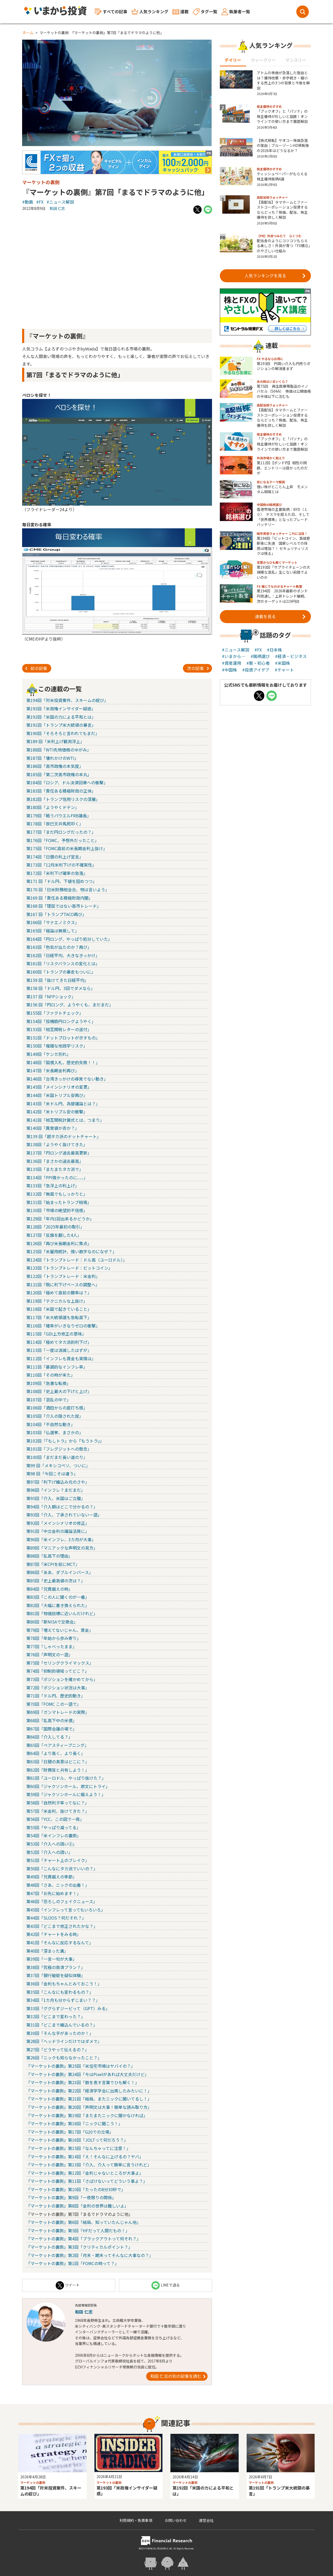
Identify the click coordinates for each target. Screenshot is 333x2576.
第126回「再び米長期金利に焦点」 (59, 1243)
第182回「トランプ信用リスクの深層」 (63, 799)
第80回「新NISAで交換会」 (52, 1622)
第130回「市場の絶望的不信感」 (56, 1210)
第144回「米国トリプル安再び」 (56, 1095)
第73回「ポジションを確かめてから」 (62, 1679)
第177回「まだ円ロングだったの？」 (61, 832)
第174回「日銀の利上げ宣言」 (54, 857)
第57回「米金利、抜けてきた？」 (57, 1811)
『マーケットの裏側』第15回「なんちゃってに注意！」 (78, 2148)
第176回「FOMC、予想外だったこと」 (62, 840)
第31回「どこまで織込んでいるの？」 (61, 2025)
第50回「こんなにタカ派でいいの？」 (62, 1868)
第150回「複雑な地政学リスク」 (56, 1046)
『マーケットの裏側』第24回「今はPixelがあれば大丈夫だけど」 (87, 2074)
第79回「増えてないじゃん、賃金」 (59, 1630)
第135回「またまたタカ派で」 (54, 1169)
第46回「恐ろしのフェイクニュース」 (61, 1901)
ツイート (68, 2285)
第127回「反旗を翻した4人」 (53, 1235)
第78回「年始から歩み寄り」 (53, 1638)
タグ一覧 (205, 11)
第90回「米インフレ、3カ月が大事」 (61, 1539)
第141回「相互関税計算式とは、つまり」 (65, 1120)
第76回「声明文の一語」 (49, 1654)
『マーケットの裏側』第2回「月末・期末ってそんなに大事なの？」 (89, 2255)
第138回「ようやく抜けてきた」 (56, 1144)
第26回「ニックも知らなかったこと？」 (64, 2057)
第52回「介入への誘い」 (49, 1852)
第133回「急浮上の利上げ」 (52, 1185)
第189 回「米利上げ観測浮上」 (55, 741)
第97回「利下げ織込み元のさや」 (57, 1482)
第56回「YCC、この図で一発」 (55, 1819)
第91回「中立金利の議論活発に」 (57, 1531)
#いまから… (233, 656)
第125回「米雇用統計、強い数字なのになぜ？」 (71, 1251)
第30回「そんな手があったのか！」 (59, 2033)
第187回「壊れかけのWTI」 (52, 758)
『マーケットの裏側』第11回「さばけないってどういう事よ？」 (86, 2181)
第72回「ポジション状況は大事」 (57, 1687)
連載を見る (280, 616)
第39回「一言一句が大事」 (51, 1959)
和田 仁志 (57, 208)
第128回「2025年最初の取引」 (55, 1227)
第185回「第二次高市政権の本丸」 (59, 774)
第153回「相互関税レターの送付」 (59, 1029)
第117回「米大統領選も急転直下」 (59, 1317)
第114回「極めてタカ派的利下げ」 (59, 1342)
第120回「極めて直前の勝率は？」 (59, 1292)
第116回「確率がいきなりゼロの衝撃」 (63, 1326)
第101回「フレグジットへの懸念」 (59, 1449)
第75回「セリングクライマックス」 (59, 1663)
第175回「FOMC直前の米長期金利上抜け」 (66, 848)
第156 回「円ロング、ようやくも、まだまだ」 (69, 1004)
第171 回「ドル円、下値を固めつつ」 (61, 881)
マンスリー (295, 60)
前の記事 (36, 668)
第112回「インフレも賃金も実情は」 (61, 1358)
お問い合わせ (176, 2520)
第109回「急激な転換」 (48, 1383)
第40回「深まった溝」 (47, 1951)
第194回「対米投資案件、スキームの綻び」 (67, 700)
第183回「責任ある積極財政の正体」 (61, 791)
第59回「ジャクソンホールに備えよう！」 (66, 1794)
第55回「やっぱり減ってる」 (53, 1827)
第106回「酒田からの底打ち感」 (56, 1408)
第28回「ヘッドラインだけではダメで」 (64, 2041)
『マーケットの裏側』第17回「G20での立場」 (69, 2132)
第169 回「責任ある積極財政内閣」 (59, 898)
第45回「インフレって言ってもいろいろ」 (65, 1910)
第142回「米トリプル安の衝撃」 (56, 1111)
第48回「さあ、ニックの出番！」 (57, 1885)
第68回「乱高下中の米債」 (51, 1720)
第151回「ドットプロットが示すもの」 (63, 1038)
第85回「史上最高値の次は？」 (55, 1580)
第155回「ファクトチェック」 (54, 1013)
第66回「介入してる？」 (49, 1737)
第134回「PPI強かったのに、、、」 (57, 1177)
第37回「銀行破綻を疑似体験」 (55, 1975)
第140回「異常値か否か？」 (52, 1128)
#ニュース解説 (60, 202)
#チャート (284, 670)
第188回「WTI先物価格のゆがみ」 (58, 750)
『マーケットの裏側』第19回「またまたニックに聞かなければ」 (87, 2115)
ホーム (27, 32)
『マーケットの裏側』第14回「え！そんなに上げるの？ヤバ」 (84, 2156)
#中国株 (229, 670)
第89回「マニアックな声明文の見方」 (62, 1548)
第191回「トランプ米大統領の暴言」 (61, 725)
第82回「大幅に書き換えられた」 (57, 1605)
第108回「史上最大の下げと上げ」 (59, 1391)
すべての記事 (111, 11)
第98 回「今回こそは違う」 (52, 1473)
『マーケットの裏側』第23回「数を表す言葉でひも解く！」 (82, 2082)
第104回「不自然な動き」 (50, 1424)
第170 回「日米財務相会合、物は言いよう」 (67, 889)
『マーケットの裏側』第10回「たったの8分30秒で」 (75, 2189)
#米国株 (282, 663)
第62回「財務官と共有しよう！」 (57, 1770)
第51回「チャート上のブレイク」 (57, 1860)
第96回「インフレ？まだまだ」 (55, 1490)
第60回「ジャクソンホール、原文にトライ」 (68, 1786)
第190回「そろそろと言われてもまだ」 (62, 733)
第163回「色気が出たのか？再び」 (59, 947)
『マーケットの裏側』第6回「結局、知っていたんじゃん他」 (83, 2222)
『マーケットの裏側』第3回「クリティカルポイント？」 (79, 2247)
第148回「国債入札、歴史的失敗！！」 (63, 1062)
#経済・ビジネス (291, 656)
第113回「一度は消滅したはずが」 (59, 1350)
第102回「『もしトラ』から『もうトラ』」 (65, 1441)
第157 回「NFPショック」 (51, 996)
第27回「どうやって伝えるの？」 (57, 2049)
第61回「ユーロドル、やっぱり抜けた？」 (66, 1778)
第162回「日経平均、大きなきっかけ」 (63, 955)
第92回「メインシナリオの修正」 (57, 1523)
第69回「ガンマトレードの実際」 (57, 1712)
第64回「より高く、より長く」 (55, 1753)
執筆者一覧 (235, 11)
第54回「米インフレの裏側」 (53, 1835)
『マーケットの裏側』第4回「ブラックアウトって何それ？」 (83, 2238)
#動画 (27, 202)
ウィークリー (263, 60)
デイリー (233, 60)
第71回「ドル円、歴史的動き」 (55, 1696)
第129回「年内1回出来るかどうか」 (60, 1218)
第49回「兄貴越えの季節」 (51, 1876)
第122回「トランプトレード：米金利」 (63, 1276)
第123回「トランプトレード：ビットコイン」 (69, 1268)
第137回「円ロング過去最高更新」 (59, 1153)
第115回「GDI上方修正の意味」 (56, 1334)
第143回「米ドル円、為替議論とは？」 (63, 1103)
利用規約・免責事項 (135, 2520)
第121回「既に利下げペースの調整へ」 (63, 1284)
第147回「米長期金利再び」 (52, 1070)
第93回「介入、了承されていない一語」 (64, 1515)
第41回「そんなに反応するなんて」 (59, 1942)
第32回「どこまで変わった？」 (55, 2016)
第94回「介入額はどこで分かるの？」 (62, 1506)
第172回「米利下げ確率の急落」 (56, 873)
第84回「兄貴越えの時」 (49, 1589)
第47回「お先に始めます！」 (53, 1893)
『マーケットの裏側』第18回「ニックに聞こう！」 (74, 2123)
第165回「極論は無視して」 (52, 930)
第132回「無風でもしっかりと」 (56, 1194)
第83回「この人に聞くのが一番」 (57, 1597)
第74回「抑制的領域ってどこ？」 (57, 1671)
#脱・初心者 (258, 663)
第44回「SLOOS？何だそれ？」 (56, 1918)
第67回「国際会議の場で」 (51, 1729)
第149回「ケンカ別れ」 (48, 1054)
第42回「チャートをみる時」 (53, 1934)
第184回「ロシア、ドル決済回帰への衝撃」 (67, 782)
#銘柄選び (260, 656)
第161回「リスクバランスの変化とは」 (63, 963)
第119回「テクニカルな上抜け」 (56, 1301)
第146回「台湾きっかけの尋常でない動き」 (67, 1079)
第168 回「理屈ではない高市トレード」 (63, 906)
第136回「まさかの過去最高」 (54, 1161)
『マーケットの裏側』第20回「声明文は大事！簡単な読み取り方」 (89, 2107)
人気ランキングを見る (275, 275)
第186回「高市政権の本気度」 (54, 766)
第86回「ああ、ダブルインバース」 (59, 1572)
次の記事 (198, 668)
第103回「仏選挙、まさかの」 (54, 1432)
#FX (39, 202)
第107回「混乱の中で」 (48, 1399)
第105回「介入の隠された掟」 (54, 1416)
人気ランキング (149, 11)
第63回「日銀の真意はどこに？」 (57, 1761)
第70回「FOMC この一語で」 (53, 1704)
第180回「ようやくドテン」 (52, 807)
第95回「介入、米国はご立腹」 (55, 1498)
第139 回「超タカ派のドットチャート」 (63, 1136)
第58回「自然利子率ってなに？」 (57, 1803)
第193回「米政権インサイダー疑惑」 (60, 708)
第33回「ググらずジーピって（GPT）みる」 (68, 2008)
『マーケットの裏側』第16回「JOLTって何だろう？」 (77, 2140)
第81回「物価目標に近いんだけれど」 (62, 1613)
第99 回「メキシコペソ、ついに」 (58, 1465)
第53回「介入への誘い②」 (51, 1844)
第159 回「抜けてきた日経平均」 (57, 980)
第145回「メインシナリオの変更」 (59, 1087)
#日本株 (274, 650)
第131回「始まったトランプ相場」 (58, 1202)
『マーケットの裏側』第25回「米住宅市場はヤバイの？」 (80, 2066)
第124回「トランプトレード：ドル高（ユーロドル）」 (76, 1260)
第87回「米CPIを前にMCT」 (53, 1564)
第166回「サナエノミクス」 (52, 922)
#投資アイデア (256, 670)
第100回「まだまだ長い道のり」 (56, 1457)
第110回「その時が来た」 (50, 1375)
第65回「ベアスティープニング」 (57, 1745)
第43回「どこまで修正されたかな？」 (62, 1926)
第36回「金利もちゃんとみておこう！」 (64, 1983)
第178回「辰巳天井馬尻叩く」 (54, 823)
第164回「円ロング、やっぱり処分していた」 (69, 939)
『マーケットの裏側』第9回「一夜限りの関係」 (71, 2197)
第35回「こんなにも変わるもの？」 (59, 1992)
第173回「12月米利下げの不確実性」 (61, 865)
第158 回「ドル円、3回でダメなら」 (60, 988)
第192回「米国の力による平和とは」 (61, 717)
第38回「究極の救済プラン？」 (55, 1967)
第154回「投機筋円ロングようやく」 (61, 1021)
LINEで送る (165, 2285)
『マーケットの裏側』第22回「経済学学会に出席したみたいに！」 (89, 2091)
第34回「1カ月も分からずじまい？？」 (63, 2000)
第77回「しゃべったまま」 (51, 1646)
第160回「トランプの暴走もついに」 (60, 972)
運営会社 (206, 2520)
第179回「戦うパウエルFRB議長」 (58, 815)
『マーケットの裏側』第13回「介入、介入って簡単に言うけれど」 (88, 2164)
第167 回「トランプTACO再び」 (56, 914)
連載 (180, 11)
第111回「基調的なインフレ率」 (56, 1367)
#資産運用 (231, 663)
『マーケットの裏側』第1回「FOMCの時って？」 (72, 2263)
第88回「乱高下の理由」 (49, 1556)
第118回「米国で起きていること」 (59, 1309)
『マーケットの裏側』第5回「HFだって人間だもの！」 (78, 2230)
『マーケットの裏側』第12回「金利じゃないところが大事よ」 (84, 2173)
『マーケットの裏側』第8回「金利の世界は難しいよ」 (77, 2206)
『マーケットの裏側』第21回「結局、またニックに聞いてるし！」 (89, 2099)
